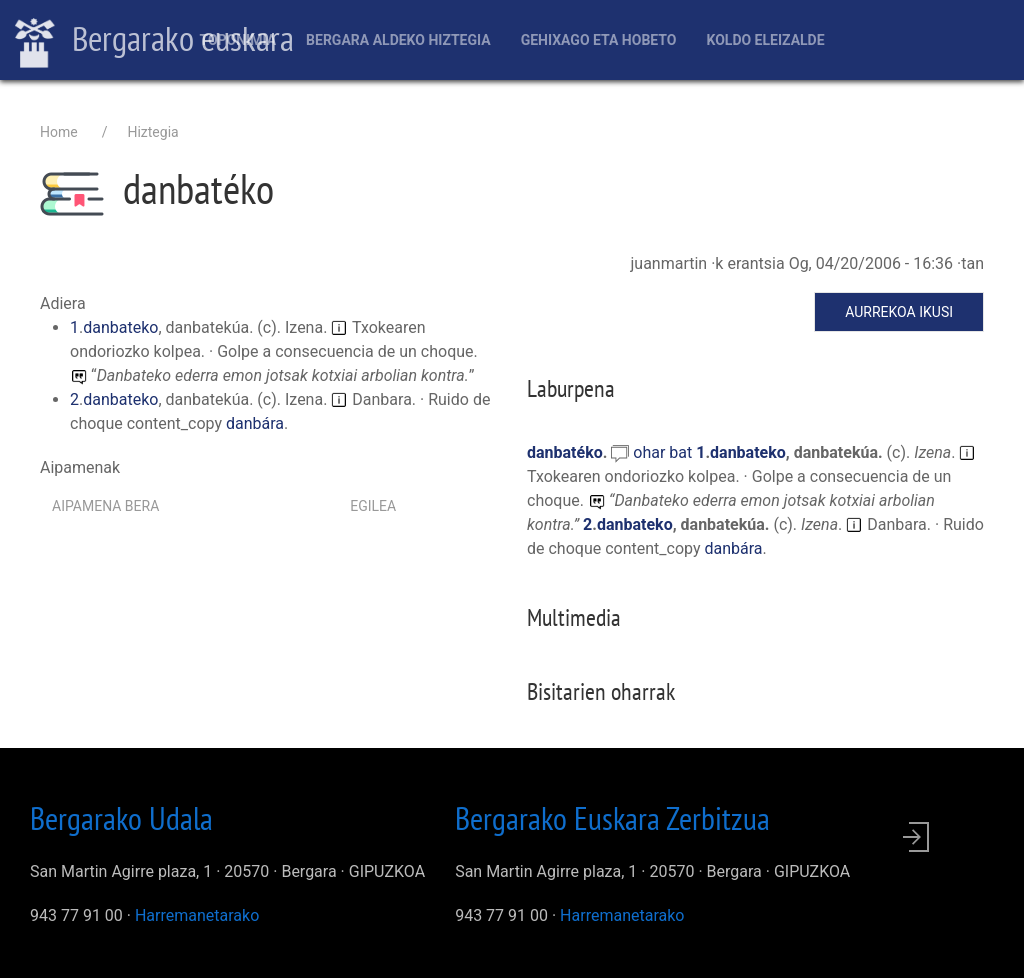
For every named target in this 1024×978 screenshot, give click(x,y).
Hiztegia (152, 132)
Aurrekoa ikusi (899, 312)
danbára (255, 423)
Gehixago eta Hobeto (599, 40)
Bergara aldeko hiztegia (398, 40)
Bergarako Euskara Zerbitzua (612, 818)
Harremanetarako (197, 915)
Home (59, 132)
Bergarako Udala (121, 818)
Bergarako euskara (154, 41)
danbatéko (565, 452)
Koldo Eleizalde (765, 40)
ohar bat (664, 452)
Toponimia (237, 40)
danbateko (120, 327)
